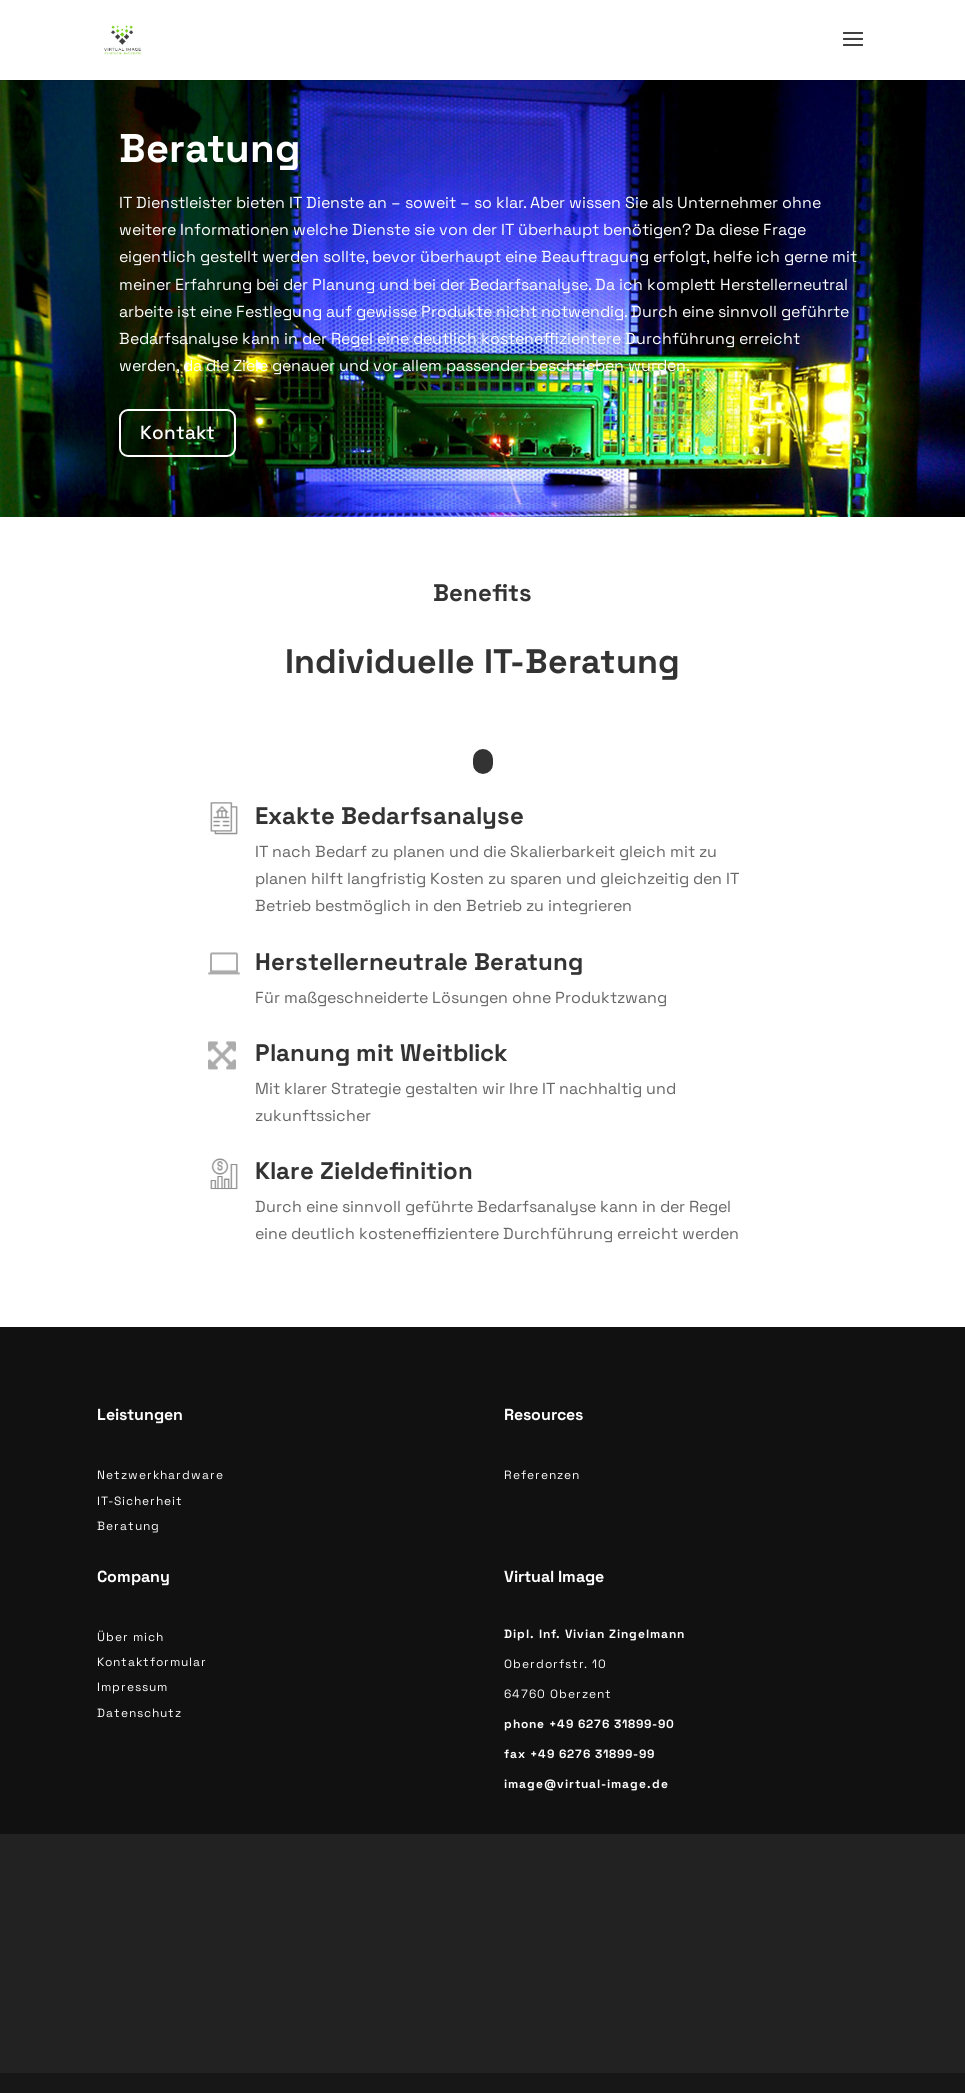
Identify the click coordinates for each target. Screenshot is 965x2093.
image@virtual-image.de (586, 1784)
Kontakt (177, 432)
